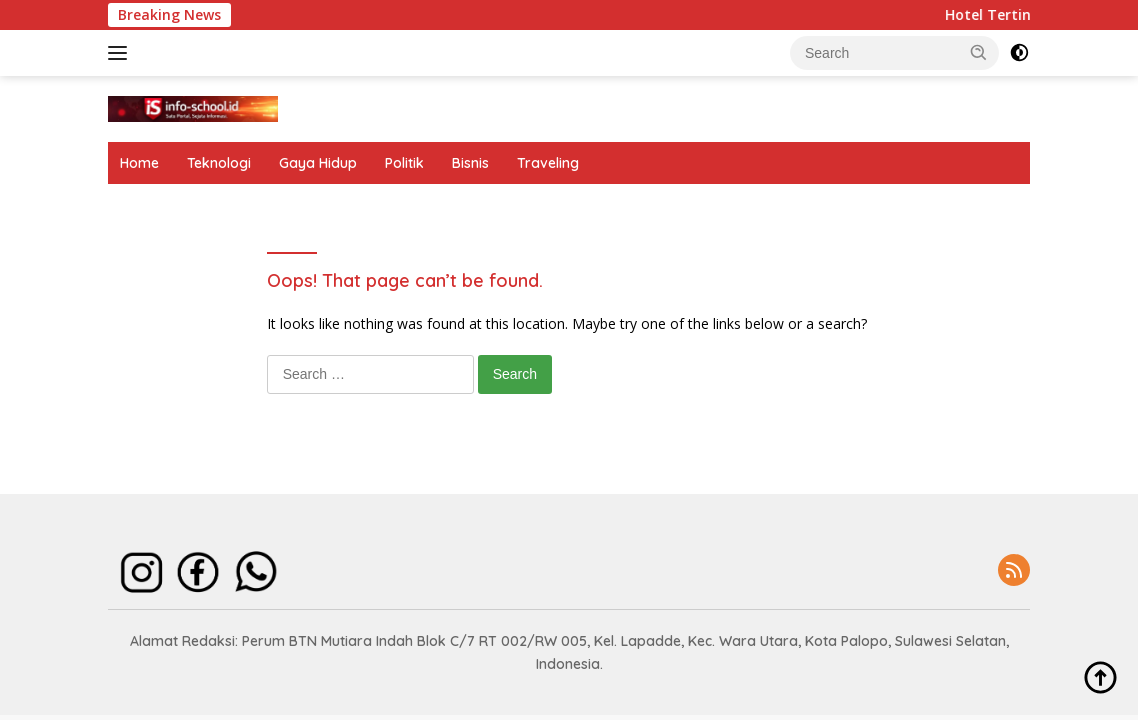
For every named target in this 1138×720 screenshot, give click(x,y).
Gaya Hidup (318, 163)
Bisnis (470, 163)
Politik (404, 163)
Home (139, 163)
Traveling (548, 163)
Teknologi (219, 163)
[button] (979, 52)
